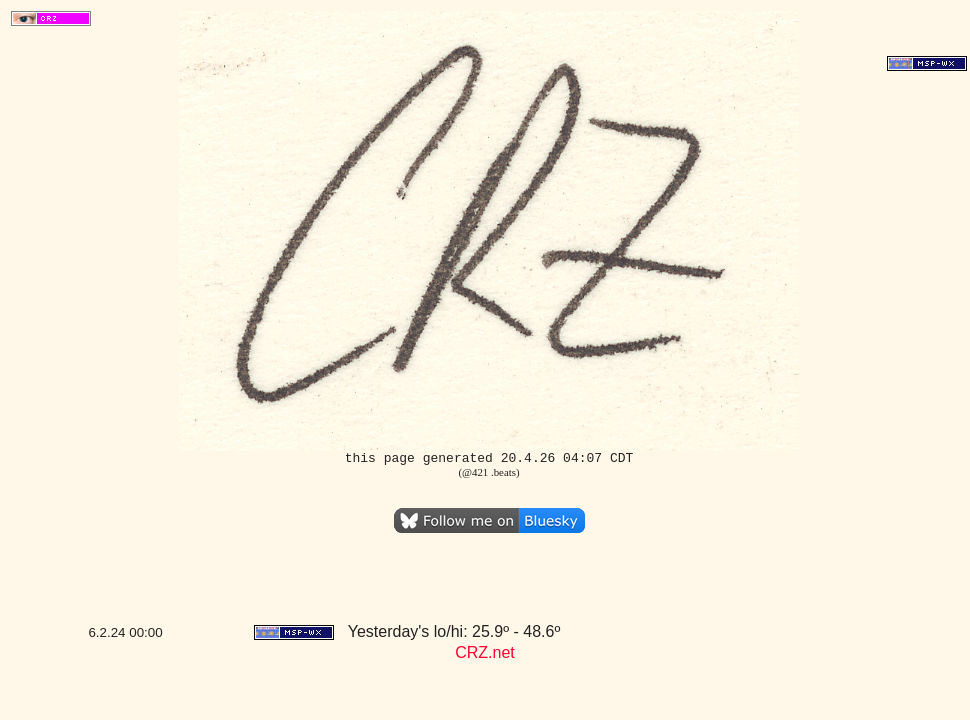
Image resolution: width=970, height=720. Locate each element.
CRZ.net (485, 652)
